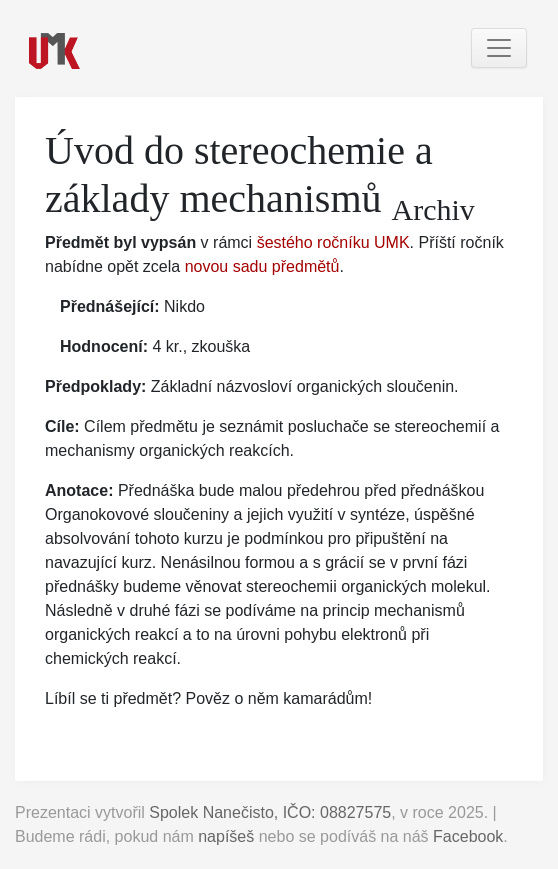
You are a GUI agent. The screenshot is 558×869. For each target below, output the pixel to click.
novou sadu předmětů (262, 266)
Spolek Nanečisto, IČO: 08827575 (270, 812)
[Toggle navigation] (499, 48)
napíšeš (226, 836)
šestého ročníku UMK (333, 242)
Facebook (468, 836)
